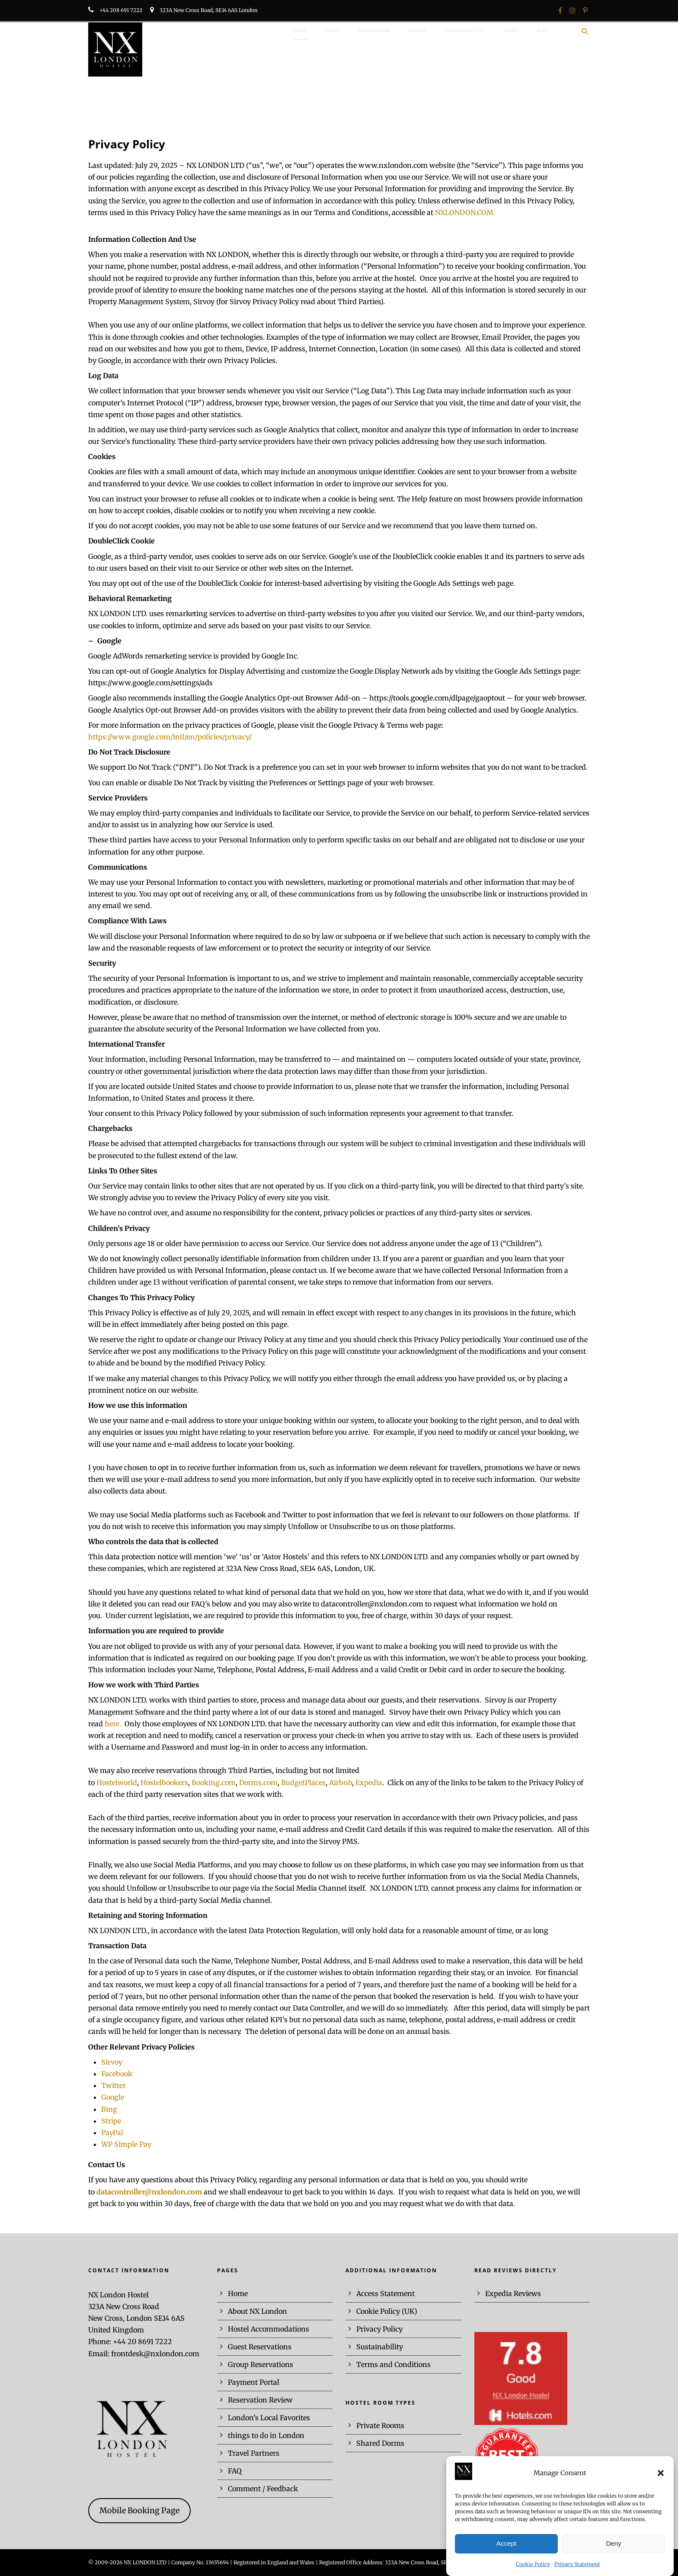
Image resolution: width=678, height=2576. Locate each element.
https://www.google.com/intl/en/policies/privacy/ (170, 736)
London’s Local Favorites (269, 2417)
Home (238, 2293)
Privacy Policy (379, 2329)
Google (112, 2097)
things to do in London (266, 2435)
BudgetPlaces (303, 1782)
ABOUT (332, 30)
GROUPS (417, 30)
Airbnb (340, 1782)
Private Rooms (380, 2425)
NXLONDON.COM (464, 212)
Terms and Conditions (393, 2364)
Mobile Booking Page (139, 2510)
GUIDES (511, 30)
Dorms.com (258, 1782)
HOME (300, 30)
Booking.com (214, 1782)
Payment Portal (253, 2382)
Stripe (111, 2121)
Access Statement (385, 2293)
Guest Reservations (259, 2346)
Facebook (116, 2073)
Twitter (113, 2085)
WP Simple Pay (126, 2144)
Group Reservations (260, 2364)
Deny (613, 2556)
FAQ (235, 2471)
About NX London (257, 2311)
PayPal (112, 2132)
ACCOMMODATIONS (464, 30)
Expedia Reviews (513, 2293)
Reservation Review (260, 2400)
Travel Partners (253, 2453)
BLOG (543, 30)
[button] (660, 2486)
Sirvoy (111, 2062)
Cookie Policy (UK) (386, 2311)
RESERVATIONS (373, 30)
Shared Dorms (380, 2443)
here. (115, 1723)
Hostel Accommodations (268, 2329)
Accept (506, 2556)
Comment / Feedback (263, 2488)
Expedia (368, 1782)
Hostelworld (116, 1782)
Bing (109, 2109)
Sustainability (379, 2346)
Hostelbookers (163, 1782)
